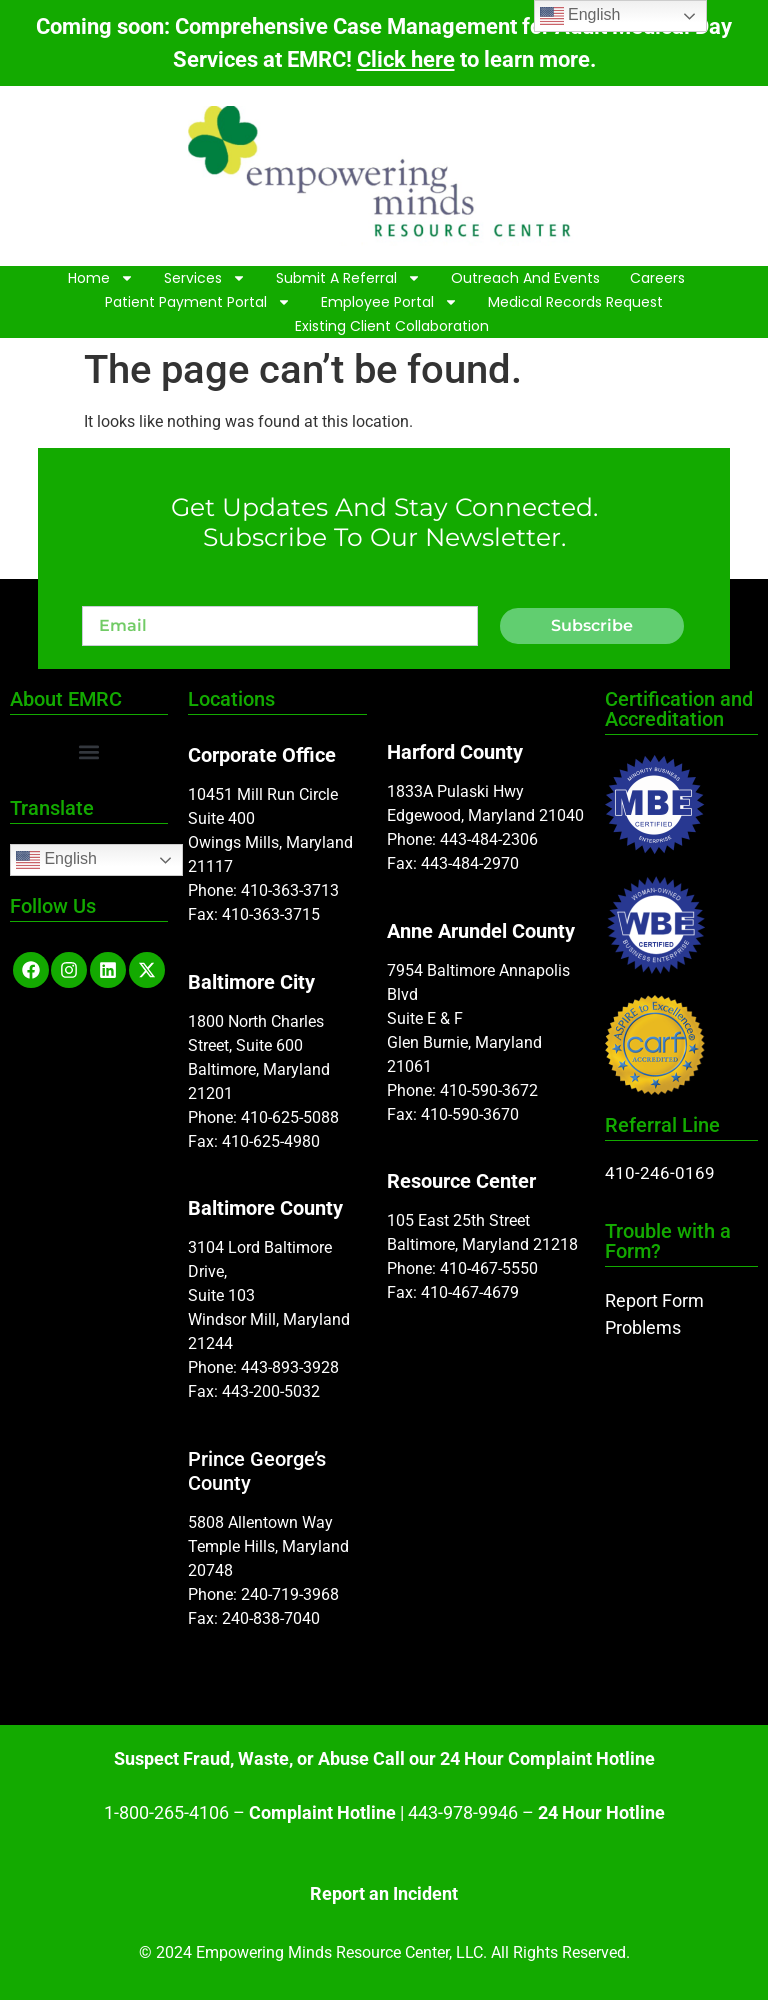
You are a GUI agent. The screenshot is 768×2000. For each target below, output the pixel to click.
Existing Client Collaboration (392, 326)
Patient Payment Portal (198, 302)
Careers (657, 278)
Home (101, 278)
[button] (88, 751)
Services (205, 278)
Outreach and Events (525, 278)
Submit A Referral (348, 278)
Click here (406, 59)
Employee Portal (389, 302)
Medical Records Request (575, 302)
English (56, 860)
